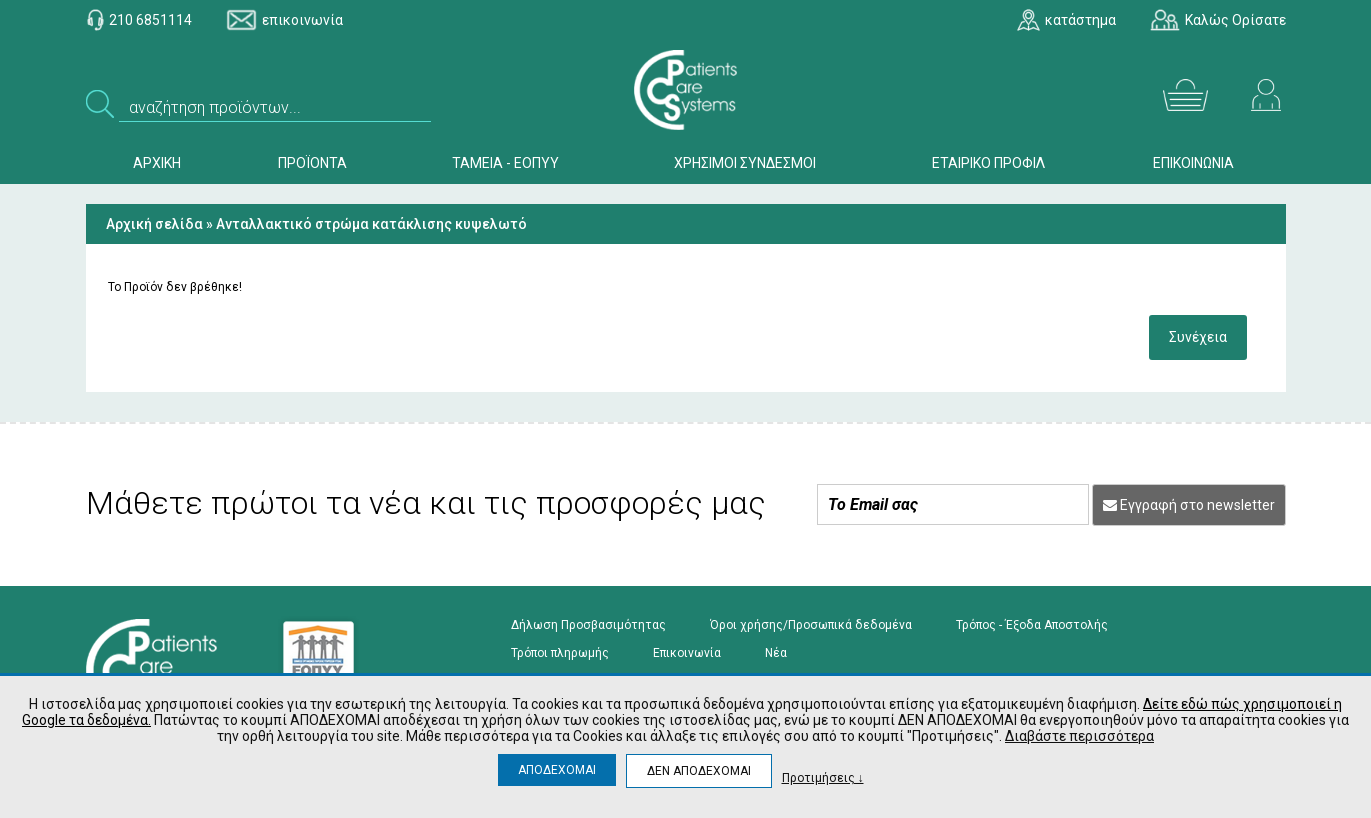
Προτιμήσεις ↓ (823, 777)
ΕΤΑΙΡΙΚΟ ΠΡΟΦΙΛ (988, 163)
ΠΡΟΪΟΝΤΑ (312, 163)
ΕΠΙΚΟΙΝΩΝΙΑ (1193, 163)
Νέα (776, 653)
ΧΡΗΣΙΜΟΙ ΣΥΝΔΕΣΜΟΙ (745, 163)
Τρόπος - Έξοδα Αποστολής (1032, 625)
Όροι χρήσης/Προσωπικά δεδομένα (811, 625)
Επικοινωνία (687, 653)
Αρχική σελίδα (154, 224)
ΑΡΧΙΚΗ (157, 163)
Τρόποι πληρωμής (560, 653)
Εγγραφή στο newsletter (1189, 505)
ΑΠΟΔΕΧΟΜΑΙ (557, 770)
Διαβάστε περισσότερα (1079, 736)
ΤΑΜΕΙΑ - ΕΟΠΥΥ (505, 163)
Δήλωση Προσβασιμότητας (588, 625)
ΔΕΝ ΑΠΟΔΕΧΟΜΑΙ (699, 771)
